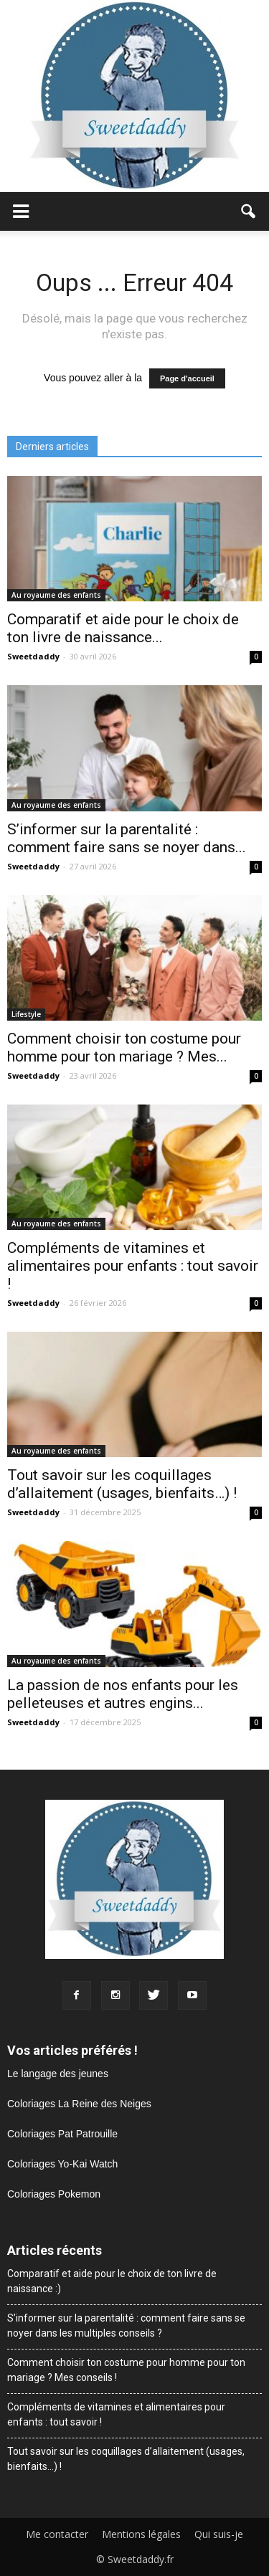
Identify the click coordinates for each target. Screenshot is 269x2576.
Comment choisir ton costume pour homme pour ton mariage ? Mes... (124, 1047)
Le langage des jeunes (57, 2073)
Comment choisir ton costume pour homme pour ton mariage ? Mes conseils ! (126, 2370)
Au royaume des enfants (56, 595)
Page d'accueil (187, 378)
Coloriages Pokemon (53, 2194)
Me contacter (57, 2534)
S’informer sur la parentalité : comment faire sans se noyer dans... (126, 838)
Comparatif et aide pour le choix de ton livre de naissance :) (112, 2281)
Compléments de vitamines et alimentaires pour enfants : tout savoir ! (132, 1265)
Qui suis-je (218, 2534)
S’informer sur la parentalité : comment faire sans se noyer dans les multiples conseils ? (126, 2325)
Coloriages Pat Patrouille (62, 2133)
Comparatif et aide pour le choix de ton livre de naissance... (123, 628)
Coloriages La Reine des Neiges (79, 2103)
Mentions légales (141, 2534)
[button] (249, 211)
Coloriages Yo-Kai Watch (62, 2164)
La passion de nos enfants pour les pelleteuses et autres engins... (122, 1694)
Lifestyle (26, 1014)
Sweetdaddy (33, 656)
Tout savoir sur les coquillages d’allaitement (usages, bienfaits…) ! (122, 1484)
